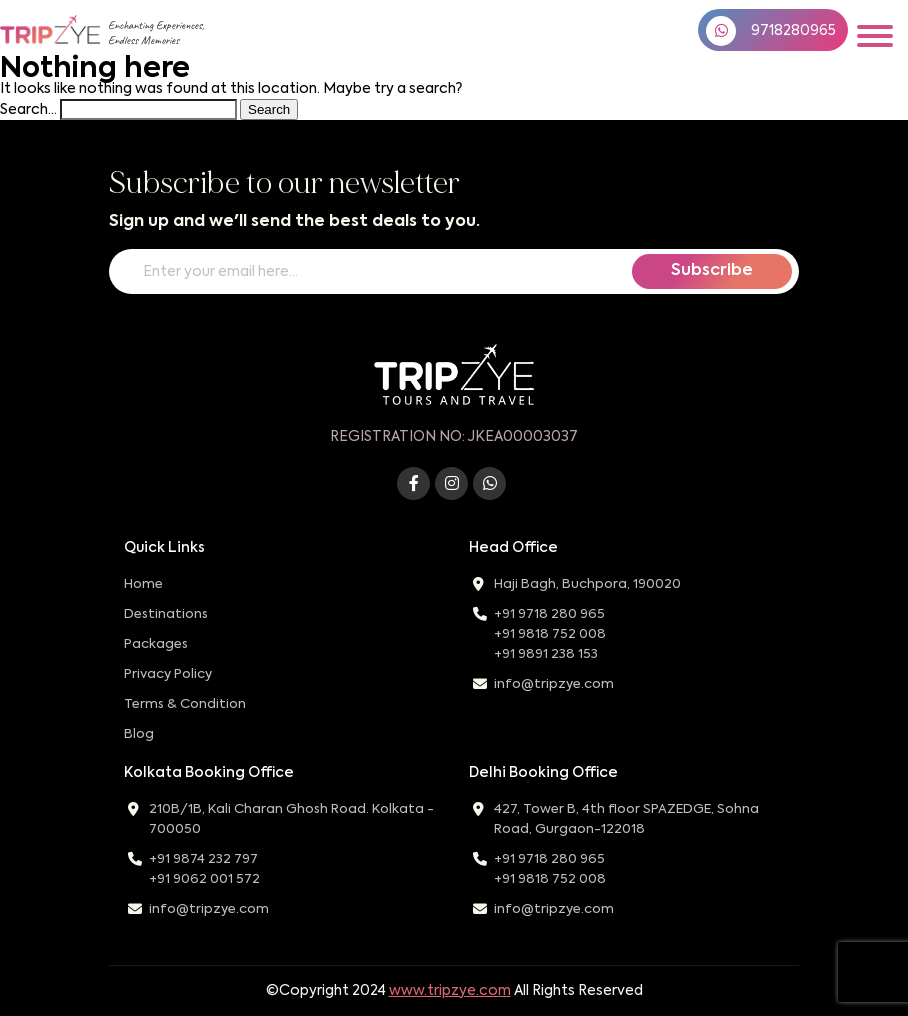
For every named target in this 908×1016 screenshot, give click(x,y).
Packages (156, 644)
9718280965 (771, 31)
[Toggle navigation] (875, 36)
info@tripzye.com (554, 684)
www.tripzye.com (450, 991)
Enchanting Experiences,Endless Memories (156, 33)
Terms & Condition (185, 704)
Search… (28, 110)
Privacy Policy (168, 674)
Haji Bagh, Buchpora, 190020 (587, 584)
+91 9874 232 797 (203, 859)
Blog (139, 734)
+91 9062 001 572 (204, 879)
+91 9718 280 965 (549, 614)
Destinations (166, 614)
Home (143, 584)
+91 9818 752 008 (550, 634)
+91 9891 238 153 (546, 654)
